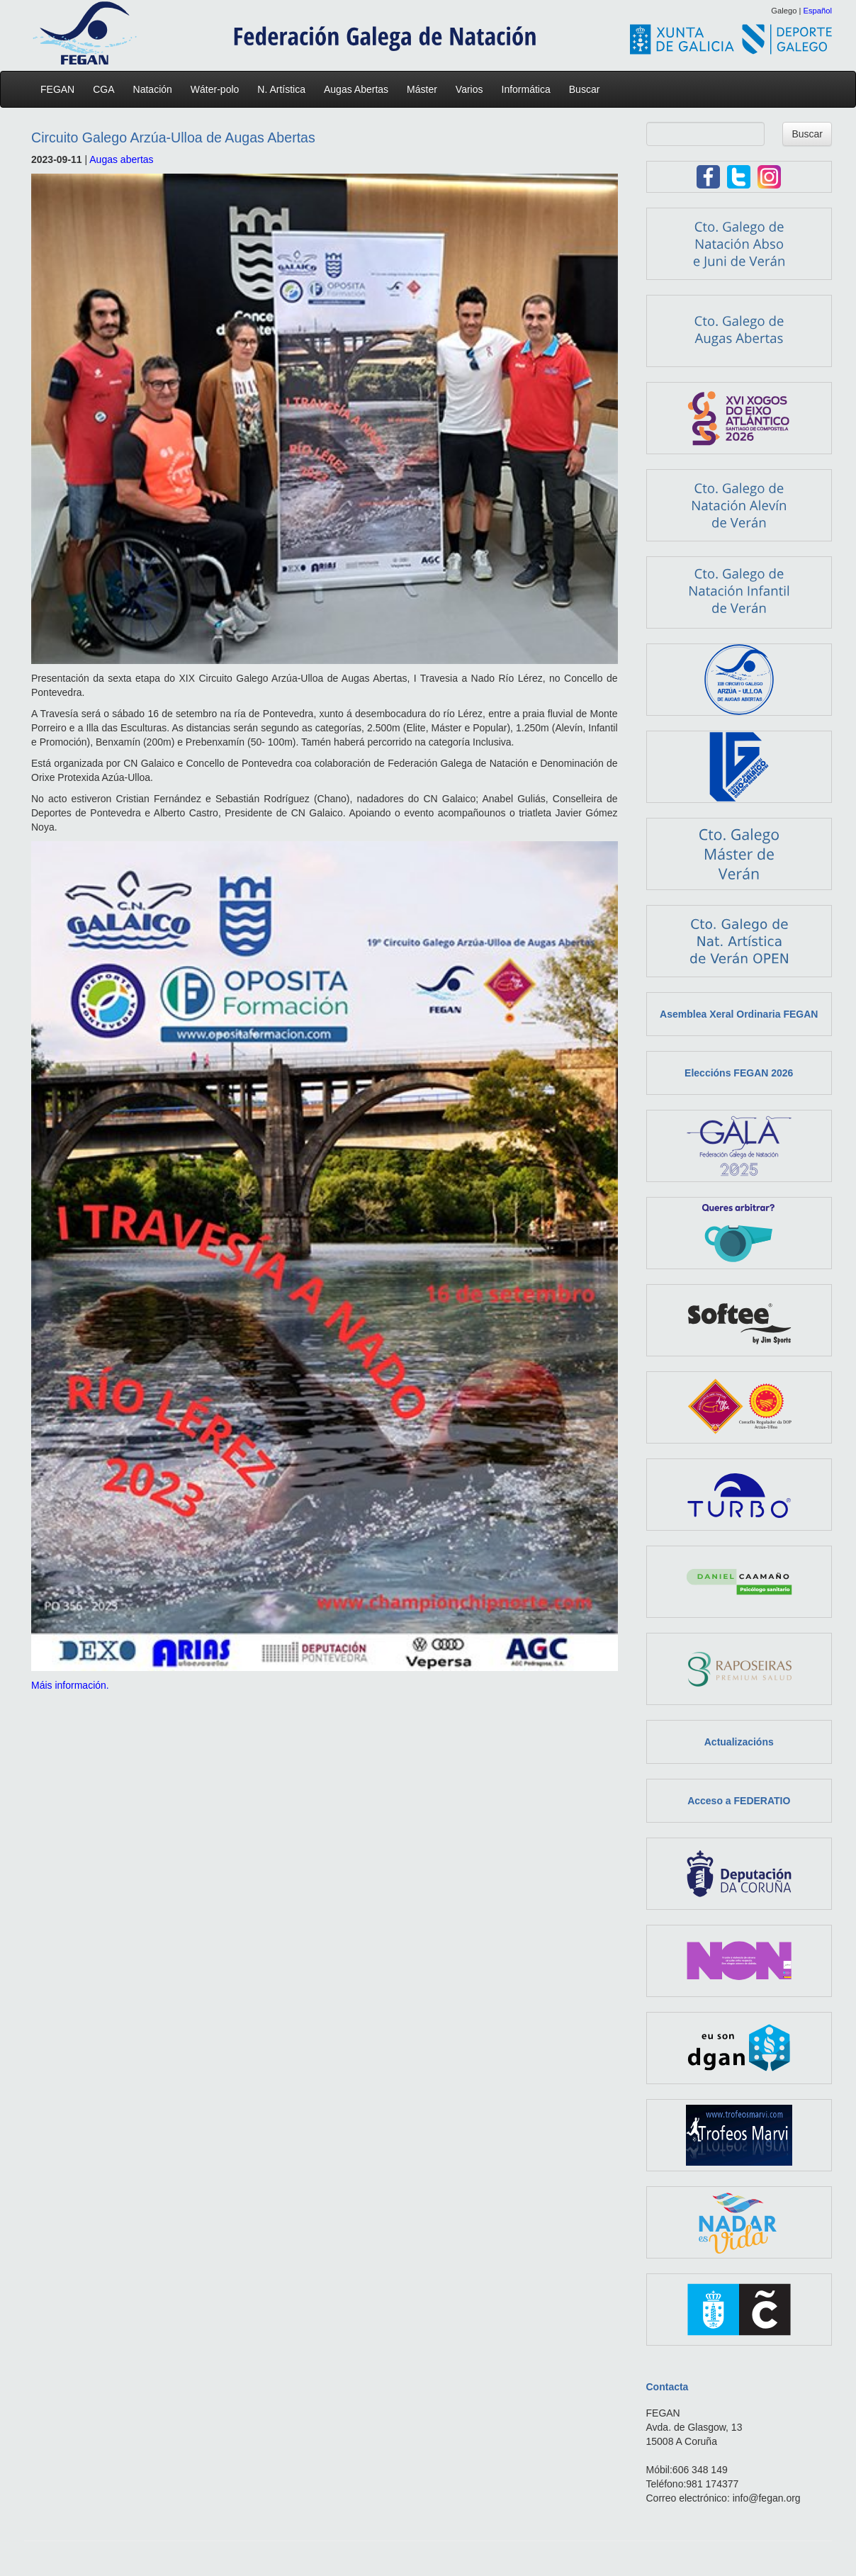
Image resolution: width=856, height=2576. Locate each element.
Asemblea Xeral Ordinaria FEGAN (739, 1014)
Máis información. (70, 1685)
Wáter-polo (218, 89)
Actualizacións (739, 1742)
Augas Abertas (359, 89)
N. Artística (284, 89)
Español (818, 10)
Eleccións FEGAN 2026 (739, 1073)
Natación (156, 89)
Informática (530, 89)
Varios (473, 89)
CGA (107, 89)
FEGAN (60, 89)
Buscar (584, 89)
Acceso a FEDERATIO (738, 1800)
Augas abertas (121, 159)
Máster (425, 89)
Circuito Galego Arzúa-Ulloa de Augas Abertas (173, 137)
